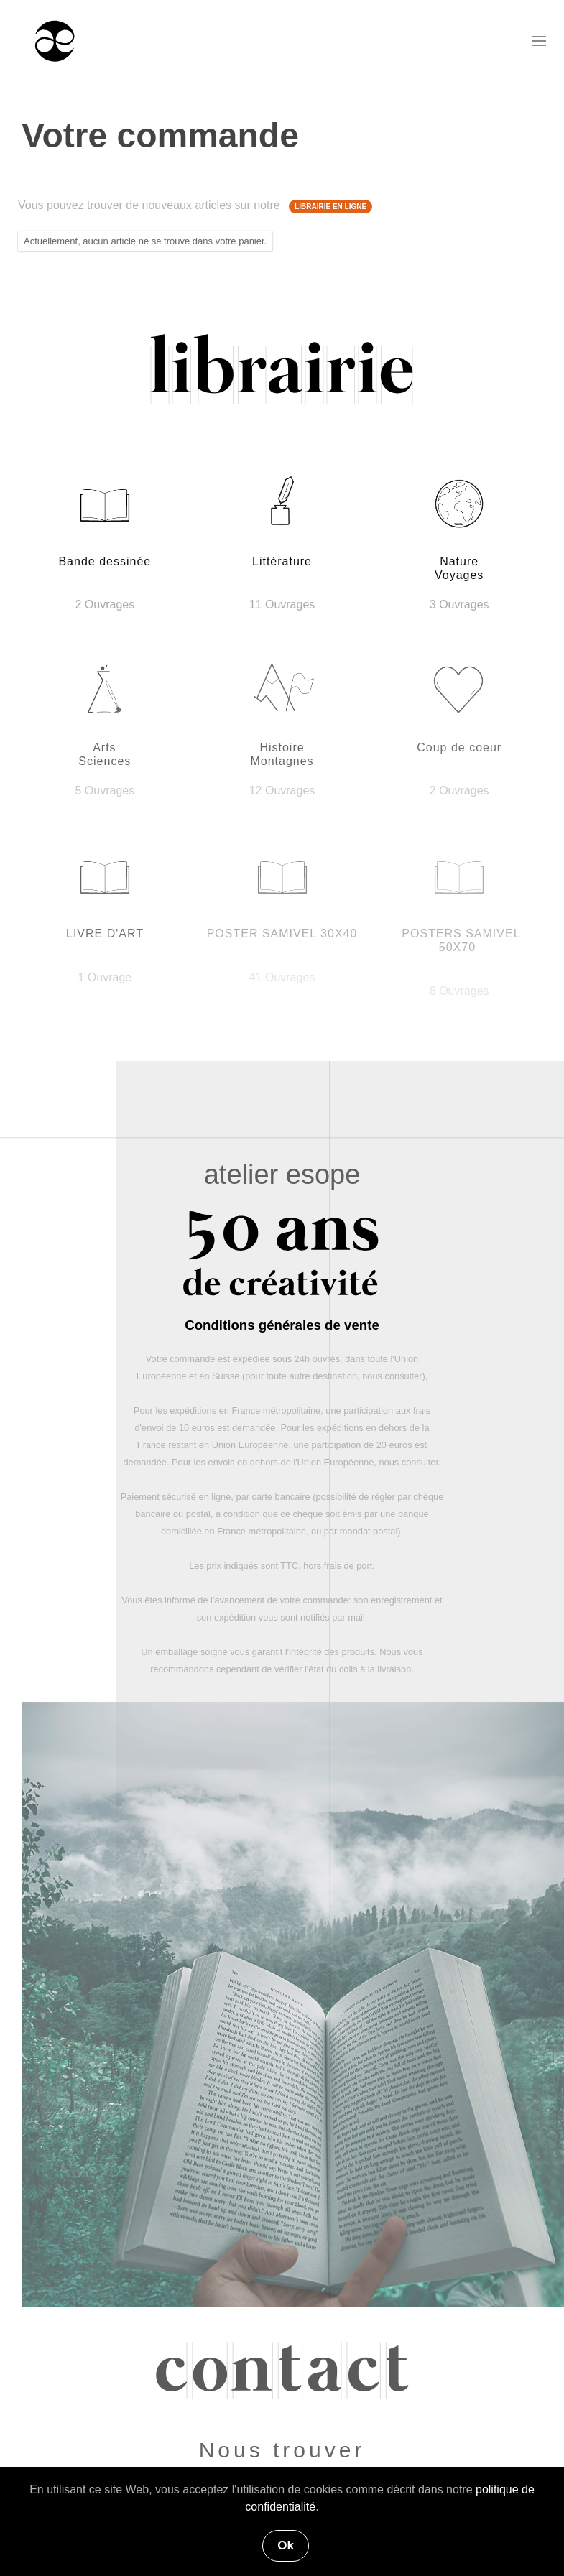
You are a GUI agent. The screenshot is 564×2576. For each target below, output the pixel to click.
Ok (285, 2545)
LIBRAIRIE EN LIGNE (330, 206)
